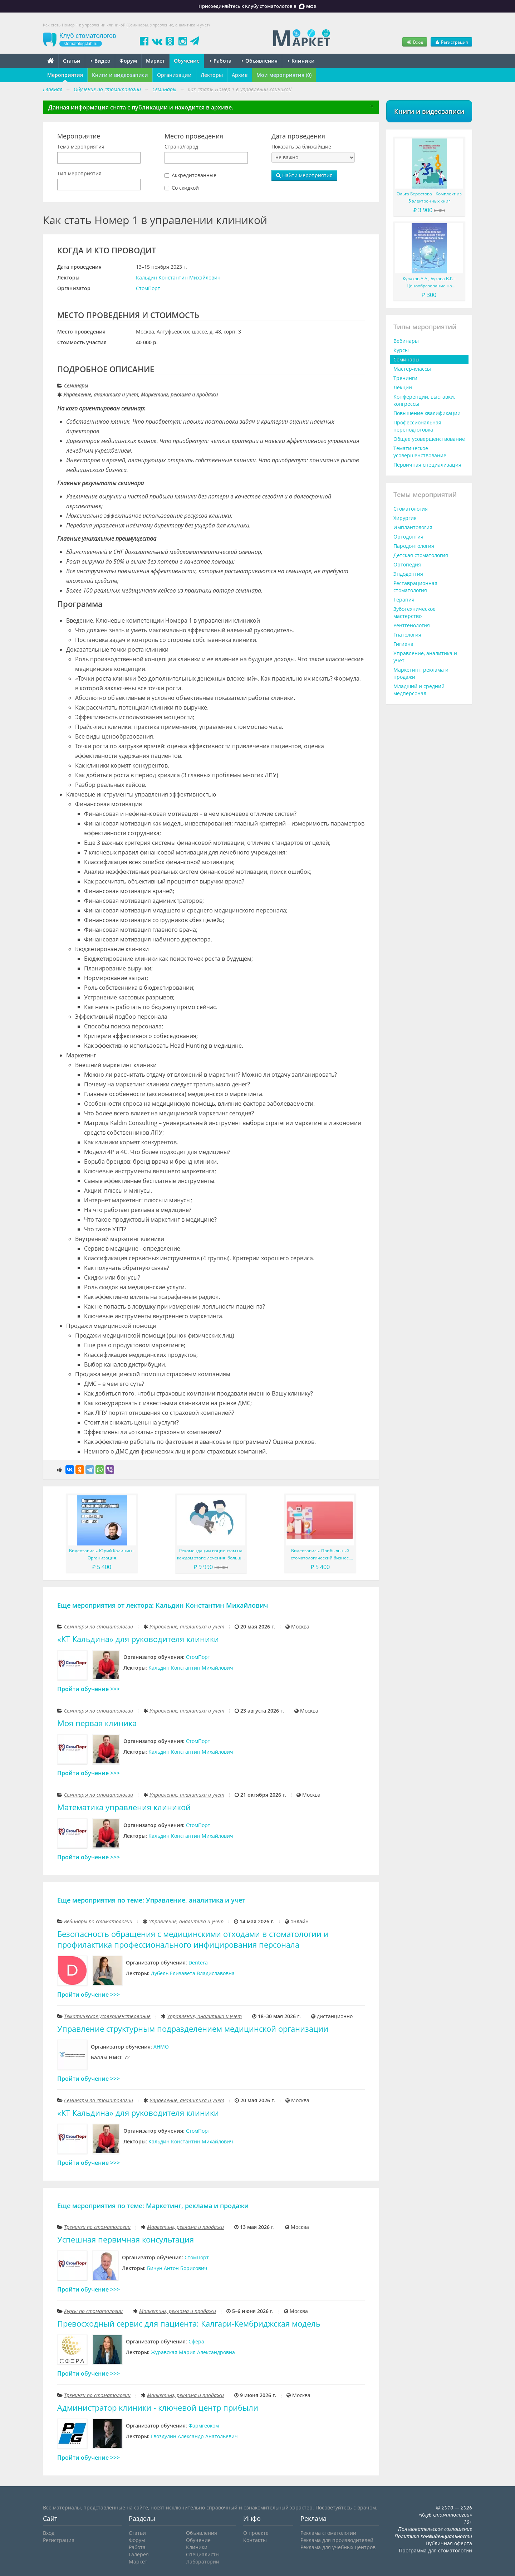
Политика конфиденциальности (433, 2536)
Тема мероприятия (80, 146)
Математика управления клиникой (124, 1807)
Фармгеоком (203, 2425)
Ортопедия (407, 564)
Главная (52, 89)
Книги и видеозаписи (120, 75)
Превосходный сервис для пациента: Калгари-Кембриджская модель (188, 2323)
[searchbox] (61, 158)
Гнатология (407, 634)
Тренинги (405, 378)
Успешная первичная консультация (125, 2239)
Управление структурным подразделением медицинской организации (192, 2028)
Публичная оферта (449, 2543)
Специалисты (203, 2554)
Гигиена (403, 644)
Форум (128, 60)
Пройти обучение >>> (88, 1689)
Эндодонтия (408, 573)
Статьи (71, 60)
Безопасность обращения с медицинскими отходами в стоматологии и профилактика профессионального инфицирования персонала (193, 1939)
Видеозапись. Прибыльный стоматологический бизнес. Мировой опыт (320, 1555)
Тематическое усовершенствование (107, 2016)
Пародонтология (413, 545)
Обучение (187, 60)
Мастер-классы (412, 368)
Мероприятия (65, 75)
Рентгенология (411, 625)
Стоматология (410, 508)
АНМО (161, 2046)
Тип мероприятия (79, 173)
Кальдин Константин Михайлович (178, 277)
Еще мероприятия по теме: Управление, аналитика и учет (151, 1900)
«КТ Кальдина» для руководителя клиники (138, 1639)
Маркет (155, 60)
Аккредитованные (194, 175)
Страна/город (181, 146)
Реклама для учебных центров (338, 2547)
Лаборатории (202, 2561)
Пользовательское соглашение (435, 2529)
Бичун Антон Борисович (177, 2268)
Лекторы (212, 75)
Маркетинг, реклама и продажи (179, 394)
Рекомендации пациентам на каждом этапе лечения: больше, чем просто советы (211, 1555)
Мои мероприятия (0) (284, 75)
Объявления (260, 60)
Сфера (196, 2341)
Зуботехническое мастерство (414, 612)
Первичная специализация (427, 464)
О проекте (256, 2532)
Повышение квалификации (427, 413)
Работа (220, 60)
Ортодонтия (408, 536)
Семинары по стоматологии (98, 1626)
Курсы (401, 350)
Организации (174, 75)
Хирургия (405, 518)
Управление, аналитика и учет (100, 394)
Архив (239, 75)
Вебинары (406, 340)
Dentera (198, 1962)
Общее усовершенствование (429, 438)
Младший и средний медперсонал (419, 690)
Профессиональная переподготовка (417, 426)
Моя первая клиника (97, 1723)
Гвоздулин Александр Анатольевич (194, 2436)
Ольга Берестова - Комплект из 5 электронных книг (429, 197)
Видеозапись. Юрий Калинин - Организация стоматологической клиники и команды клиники (101, 1555)
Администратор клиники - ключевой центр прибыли (157, 2407)
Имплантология (412, 527)
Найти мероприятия (304, 175)
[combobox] (99, 158)
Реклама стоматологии (328, 2532)
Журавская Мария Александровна (193, 2352)
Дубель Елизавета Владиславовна (193, 1973)
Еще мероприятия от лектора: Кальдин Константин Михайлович (162, 1605)
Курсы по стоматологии (93, 2311)
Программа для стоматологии (435, 2550)
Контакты (255, 2540)
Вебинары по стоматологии (98, 1921)
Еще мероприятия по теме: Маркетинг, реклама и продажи (153, 2205)
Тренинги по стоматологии (97, 2227)
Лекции (402, 387)
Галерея (139, 2554)
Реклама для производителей (336, 2540)
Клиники (301, 60)
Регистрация (451, 42)
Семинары (76, 385)
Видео (101, 60)
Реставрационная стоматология (415, 587)
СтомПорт (148, 288)
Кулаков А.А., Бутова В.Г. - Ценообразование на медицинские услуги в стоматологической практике (429, 282)
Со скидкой (185, 187)
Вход (414, 42)
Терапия (404, 599)
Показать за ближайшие (301, 146)
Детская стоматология (420, 555)
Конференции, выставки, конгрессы (424, 400)
